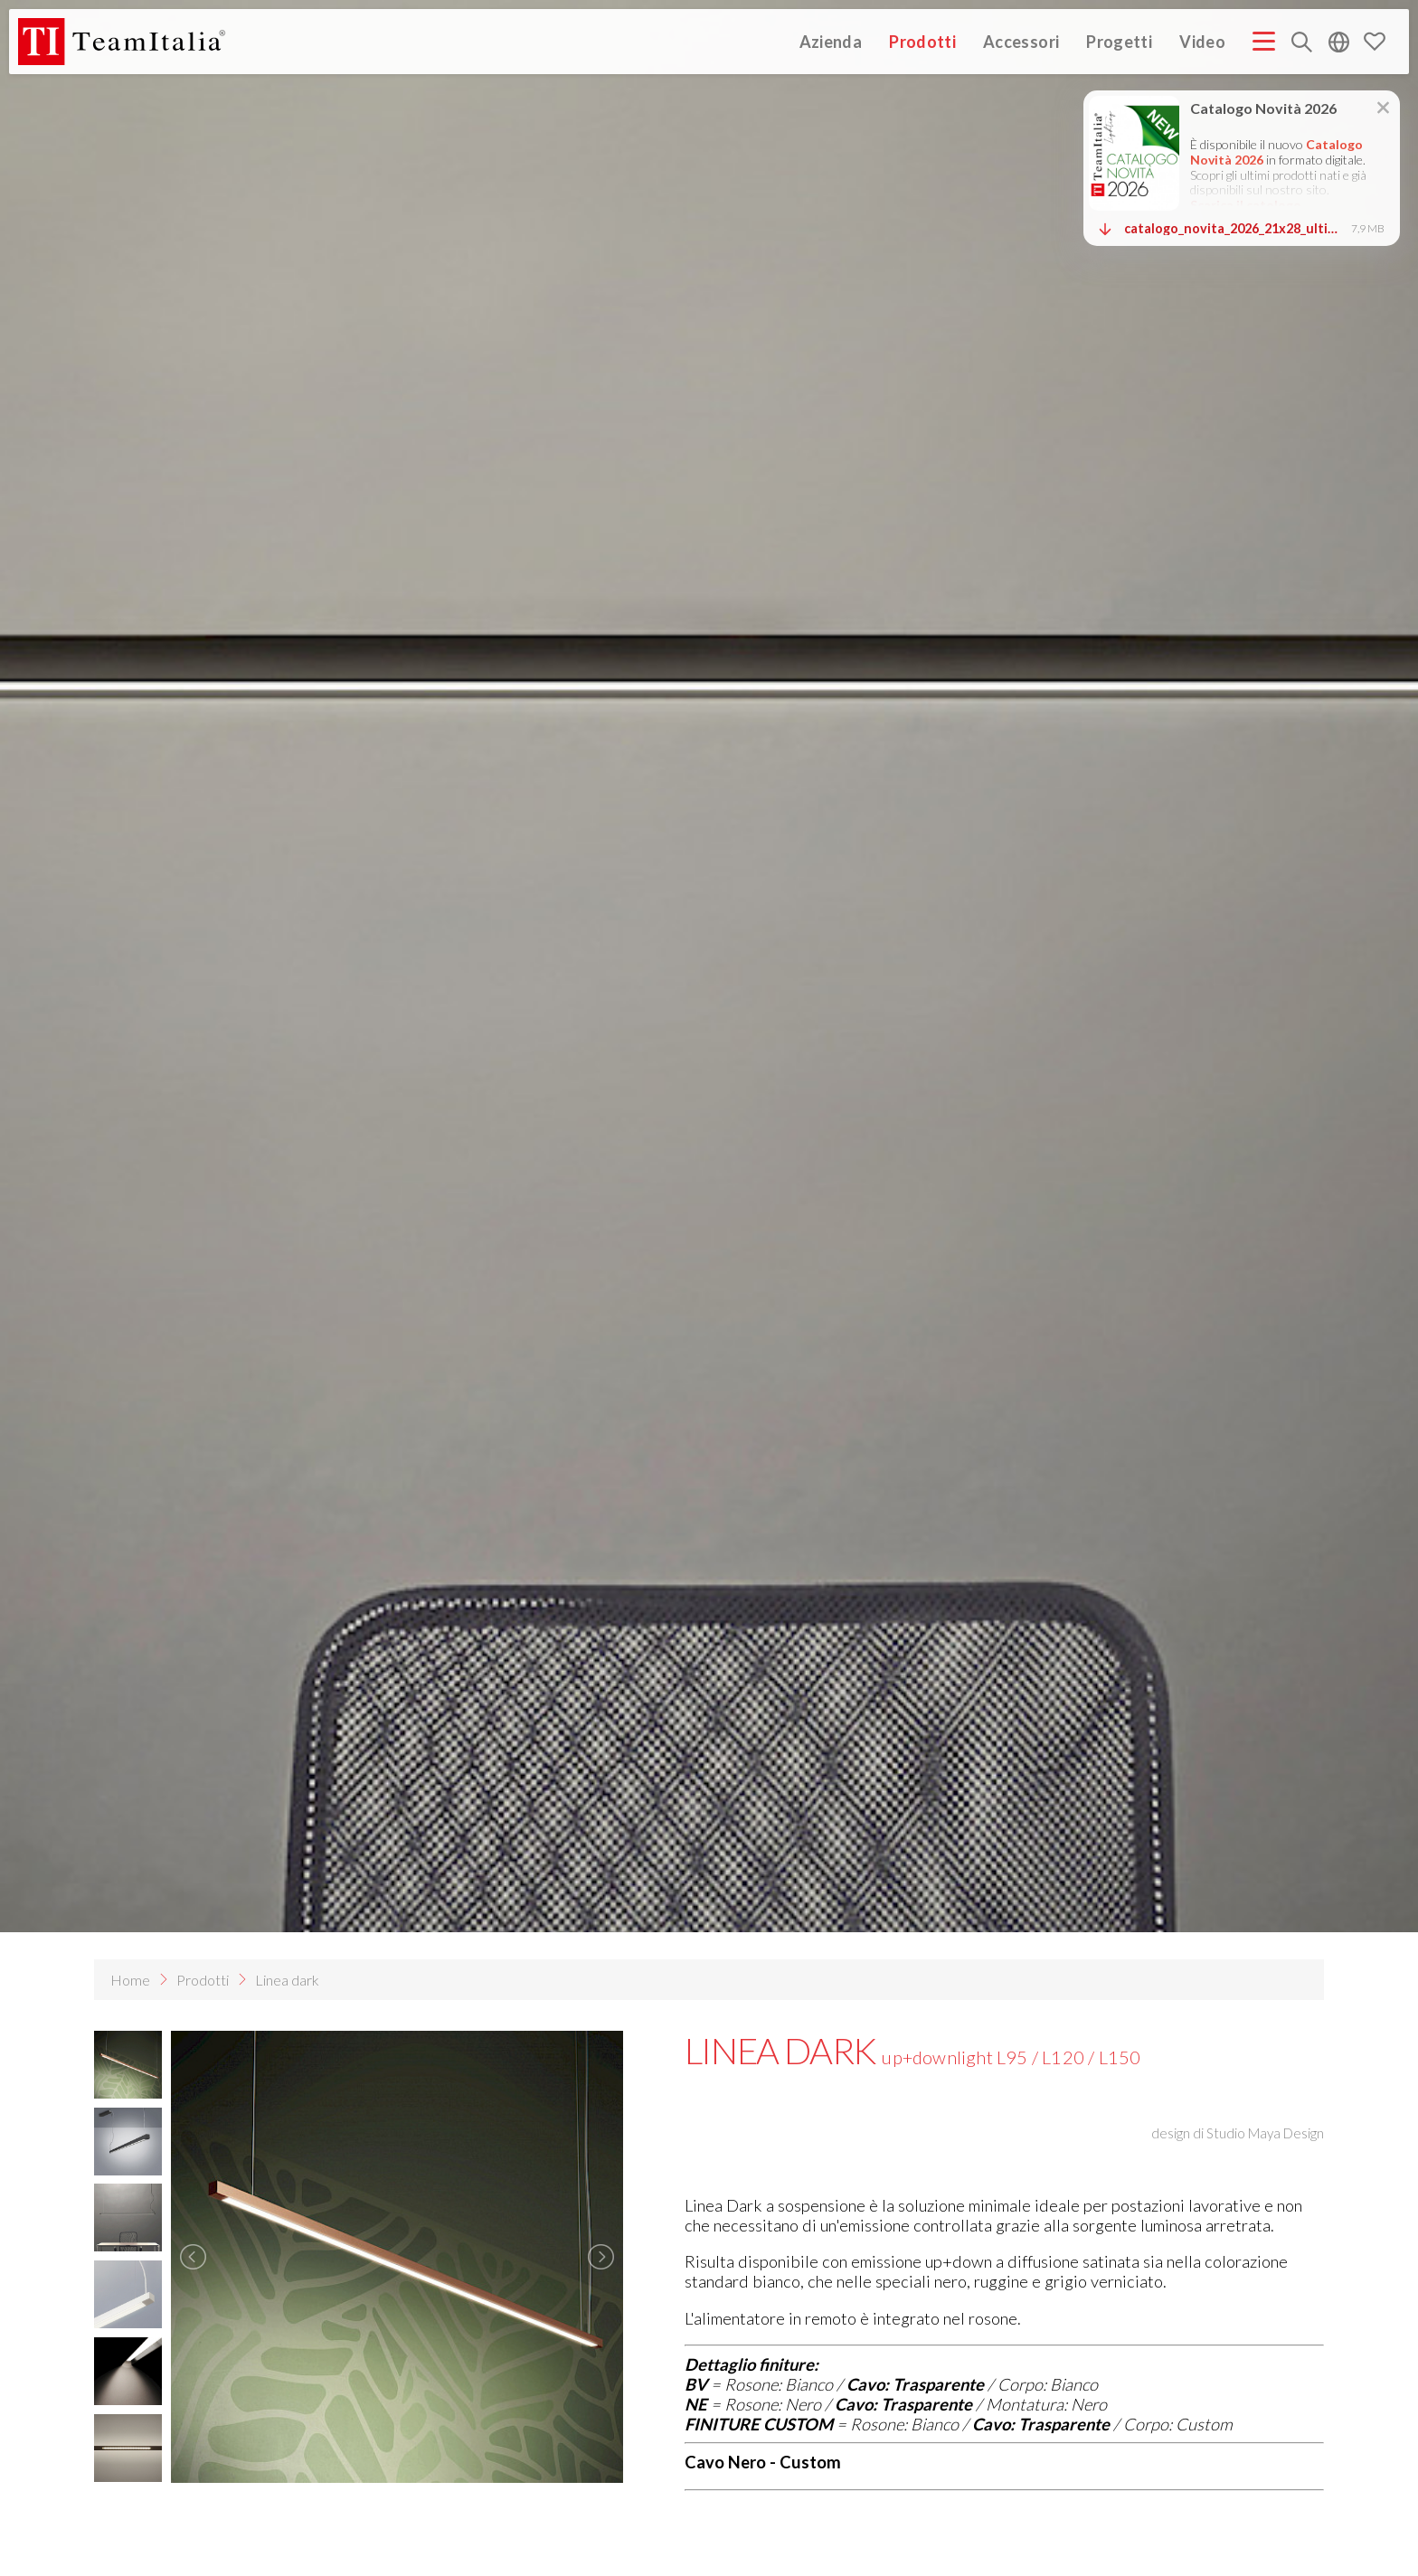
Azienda (831, 41)
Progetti (1119, 41)
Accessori (1021, 41)
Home (130, 1979)
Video (1202, 41)
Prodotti (922, 41)
